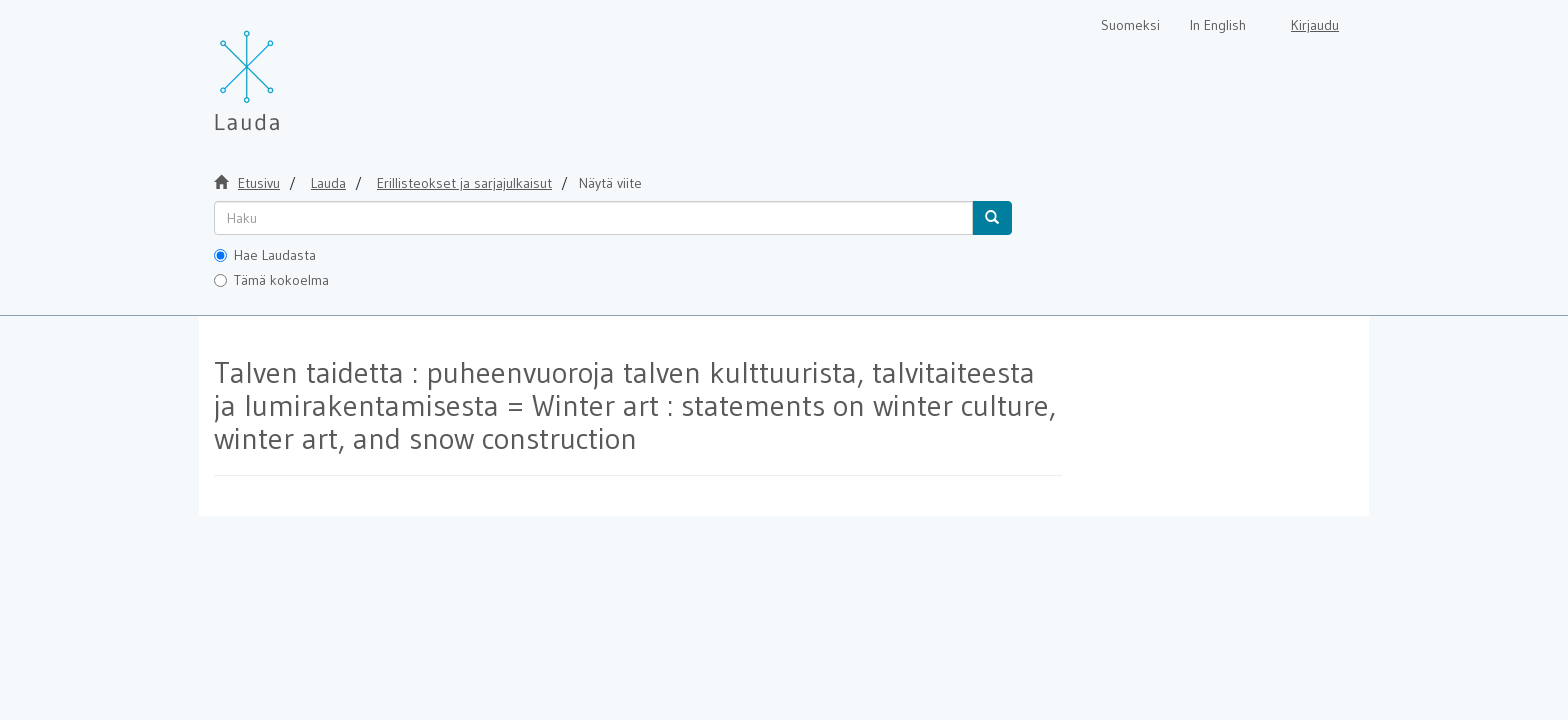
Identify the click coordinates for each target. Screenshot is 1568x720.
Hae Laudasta (265, 255)
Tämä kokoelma (271, 280)
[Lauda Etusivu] (289, 70)
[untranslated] (593, 218)
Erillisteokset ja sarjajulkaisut (464, 183)
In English (1218, 25)
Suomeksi (1130, 25)
